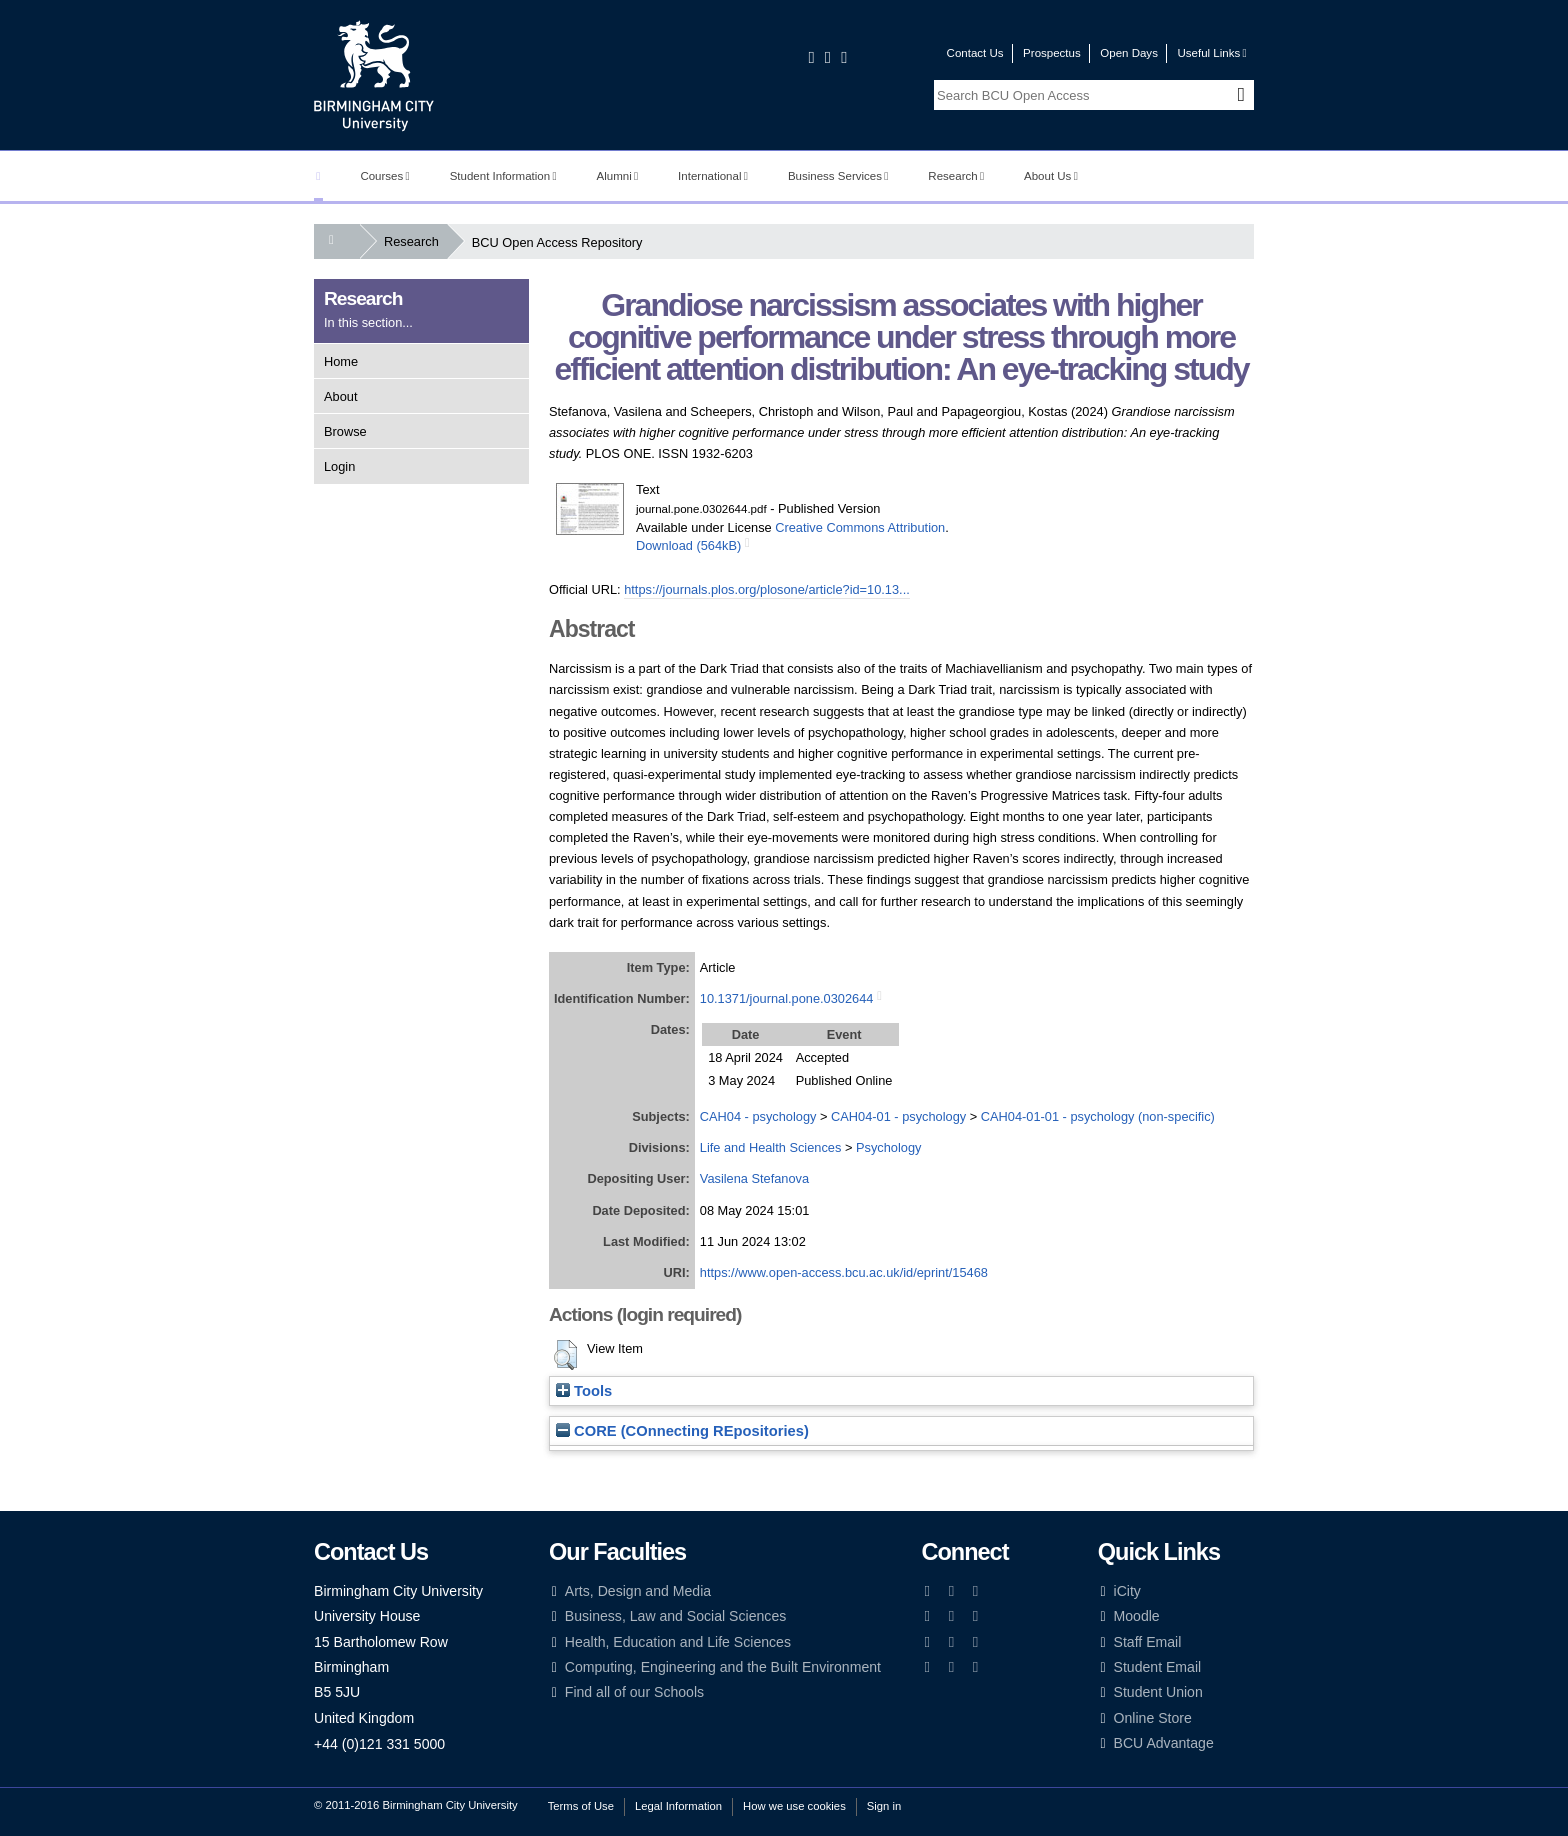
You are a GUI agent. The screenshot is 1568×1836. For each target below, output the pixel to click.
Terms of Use (581, 1806)
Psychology (888, 1147)
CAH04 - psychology (758, 1116)
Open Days (1129, 53)
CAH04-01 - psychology (898, 1116)
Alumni (618, 176)
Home (341, 361)
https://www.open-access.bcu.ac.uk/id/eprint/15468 (844, 1272)
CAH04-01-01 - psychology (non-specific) (1098, 1116)
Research (956, 176)
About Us (1051, 176)
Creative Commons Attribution (860, 527)
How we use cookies (794, 1806)
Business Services (838, 176)
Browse (345, 431)
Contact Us (975, 53)
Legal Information (678, 1806)
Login (339, 466)
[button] (565, 1355)
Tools (584, 1391)
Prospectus (1052, 53)
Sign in (884, 1806)
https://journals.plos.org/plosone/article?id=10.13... (767, 589)
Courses (384, 176)
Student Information (503, 176)
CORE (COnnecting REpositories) (682, 1431)
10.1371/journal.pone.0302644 (787, 998)
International (713, 176)
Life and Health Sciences (771, 1147)
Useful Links (1211, 53)
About (340, 396)
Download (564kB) (688, 545)
